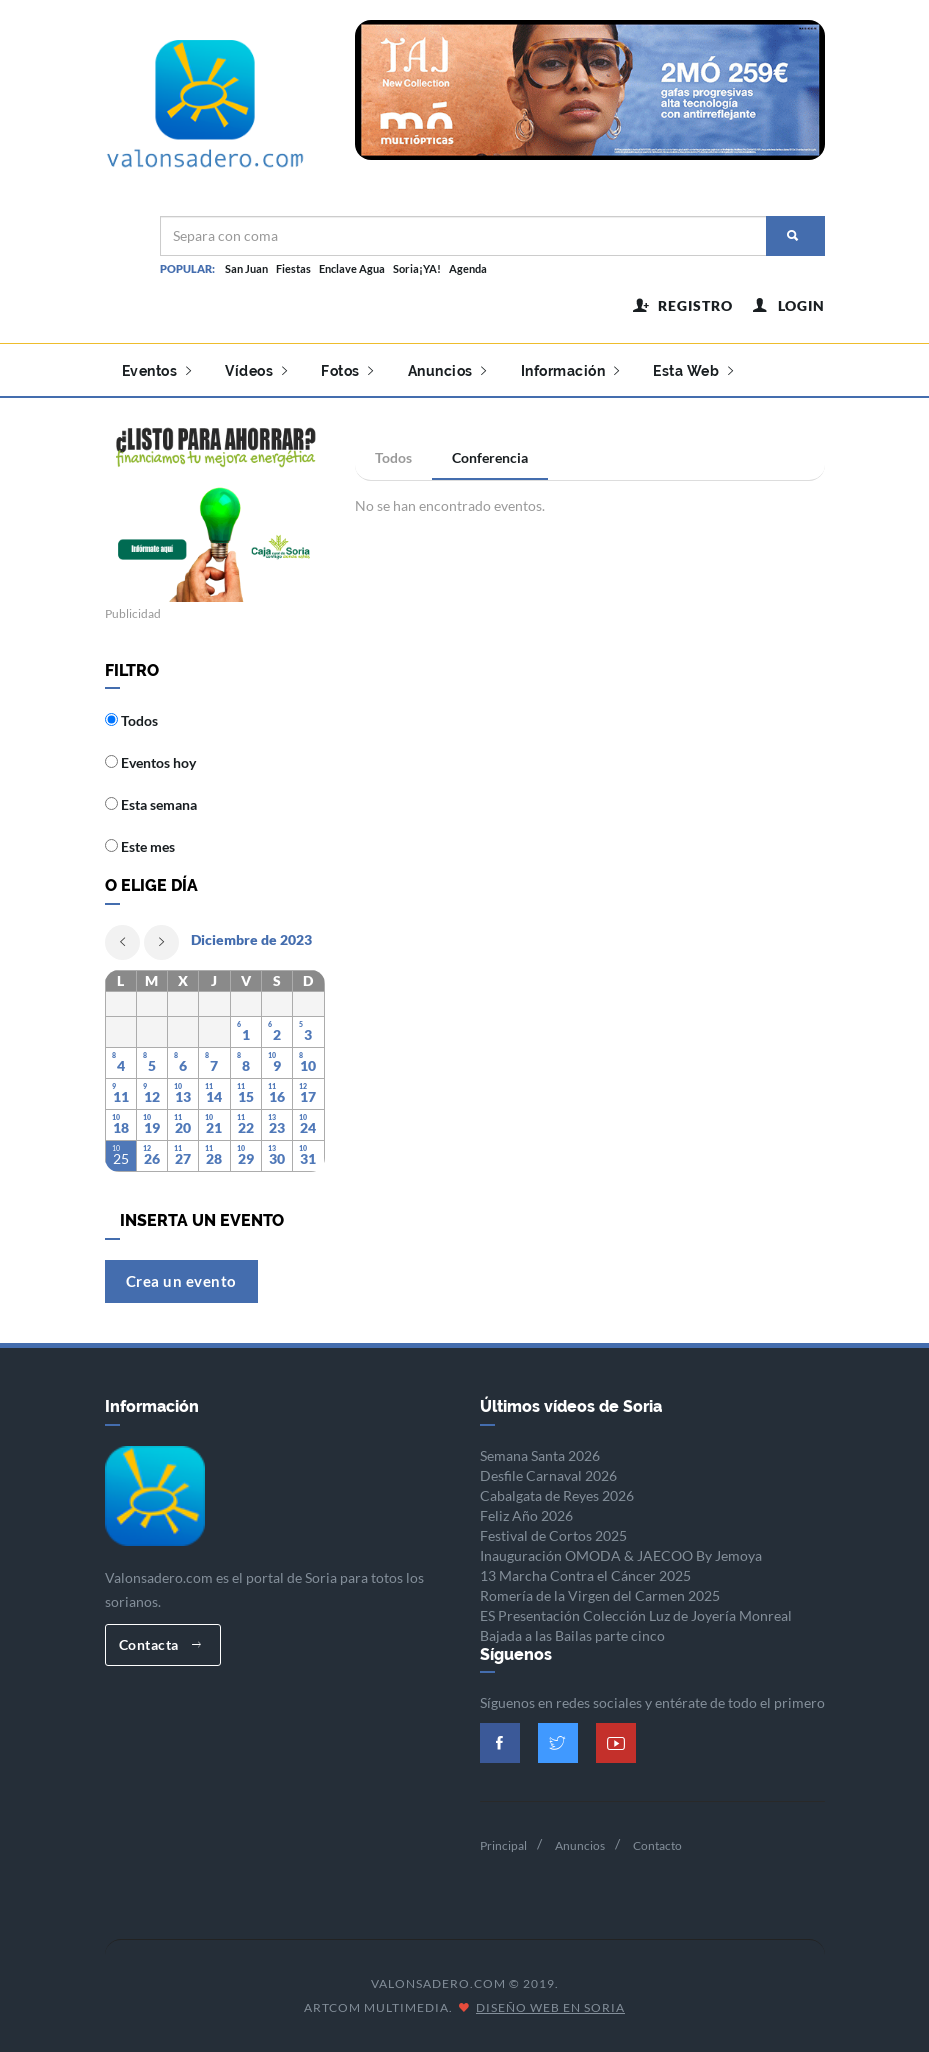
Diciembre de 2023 (251, 939)
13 (183, 1096)
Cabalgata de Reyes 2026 (557, 1495)
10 (308, 1065)
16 (277, 1096)
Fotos (347, 371)
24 (308, 1127)
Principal (503, 1845)
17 (308, 1096)
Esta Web (693, 371)
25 (121, 1158)
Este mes (140, 846)
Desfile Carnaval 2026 (548, 1475)
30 (277, 1158)
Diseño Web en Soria (550, 2007)
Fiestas (293, 268)
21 (214, 1127)
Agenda (468, 268)
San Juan (246, 268)
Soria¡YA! (417, 268)
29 (246, 1158)
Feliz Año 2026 (526, 1515)
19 (152, 1127)
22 (246, 1127)
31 (308, 1158)
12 (152, 1096)
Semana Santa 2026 (540, 1455)
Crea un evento (181, 1281)
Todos (393, 457)
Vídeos (256, 371)
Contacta (160, 1644)
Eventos (157, 371)
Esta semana (151, 804)
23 (277, 1127)
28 (214, 1158)
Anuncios (447, 371)
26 (152, 1158)
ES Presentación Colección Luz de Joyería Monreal (636, 1615)
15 (246, 1096)
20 (183, 1127)
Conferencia (490, 457)
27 (183, 1158)
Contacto (657, 1845)
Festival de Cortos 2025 (553, 1535)
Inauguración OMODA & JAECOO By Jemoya (621, 1555)
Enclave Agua (352, 268)
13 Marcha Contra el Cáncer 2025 (585, 1575)
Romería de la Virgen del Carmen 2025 (600, 1595)
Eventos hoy (150, 762)
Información (570, 371)
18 (121, 1127)
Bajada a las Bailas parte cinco (572, 1635)
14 (214, 1096)
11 (121, 1096)
